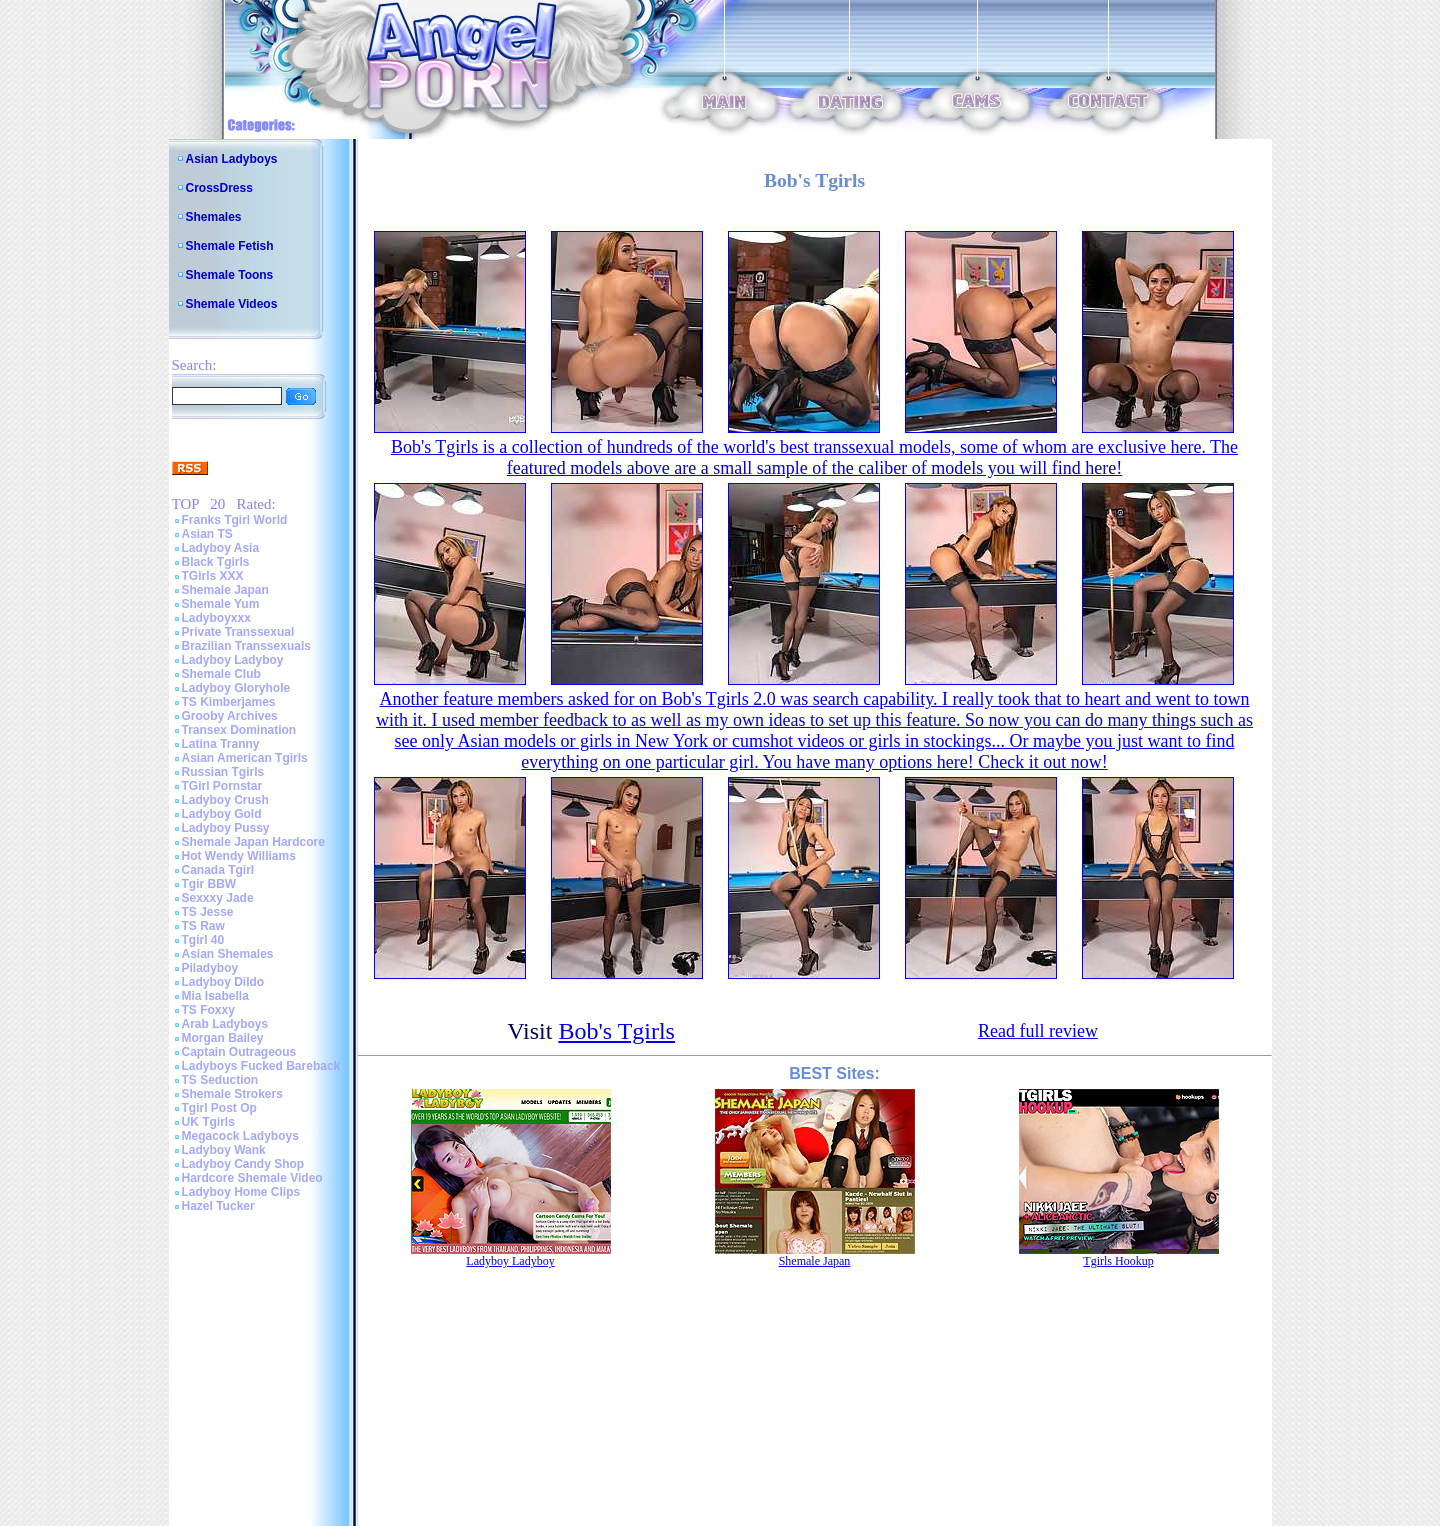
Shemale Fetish (230, 246)
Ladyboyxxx (216, 618)
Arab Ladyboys (225, 1024)
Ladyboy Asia (221, 548)
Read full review (1038, 1031)
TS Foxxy (208, 1010)
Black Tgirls (216, 562)
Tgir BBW (209, 884)
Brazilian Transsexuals (246, 646)
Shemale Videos (232, 304)
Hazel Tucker (218, 1206)
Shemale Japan (225, 590)
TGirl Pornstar (222, 786)
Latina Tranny (221, 744)
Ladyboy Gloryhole (236, 688)
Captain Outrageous (239, 1052)
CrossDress (219, 188)
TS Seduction (220, 1080)
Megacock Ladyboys (240, 1136)
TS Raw (203, 926)
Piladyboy (210, 968)
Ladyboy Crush (225, 800)
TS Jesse (208, 912)
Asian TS (207, 534)
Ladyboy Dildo (223, 982)
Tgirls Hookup (1118, 1261)
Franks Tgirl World (235, 520)
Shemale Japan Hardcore (253, 842)
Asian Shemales (228, 954)
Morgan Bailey (223, 1038)
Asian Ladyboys (232, 159)
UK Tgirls (208, 1122)
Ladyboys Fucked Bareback (261, 1066)
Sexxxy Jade (218, 898)
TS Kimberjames (229, 702)
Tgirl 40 (203, 940)
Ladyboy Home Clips (241, 1192)
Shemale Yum (221, 604)
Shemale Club (221, 674)
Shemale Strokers (232, 1094)
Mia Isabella (215, 996)
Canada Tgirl (218, 870)
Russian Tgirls (223, 772)
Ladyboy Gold (222, 814)
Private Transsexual (238, 632)
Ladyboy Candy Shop (243, 1164)
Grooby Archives (230, 716)
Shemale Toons (230, 275)
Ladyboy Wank (224, 1150)
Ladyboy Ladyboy (233, 660)
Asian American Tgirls (245, 758)
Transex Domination (239, 730)
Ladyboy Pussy (226, 828)
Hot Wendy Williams (239, 856)
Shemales (214, 217)
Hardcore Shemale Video (252, 1178)
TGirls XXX (213, 576)
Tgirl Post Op (219, 1108)
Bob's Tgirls (616, 1031)
